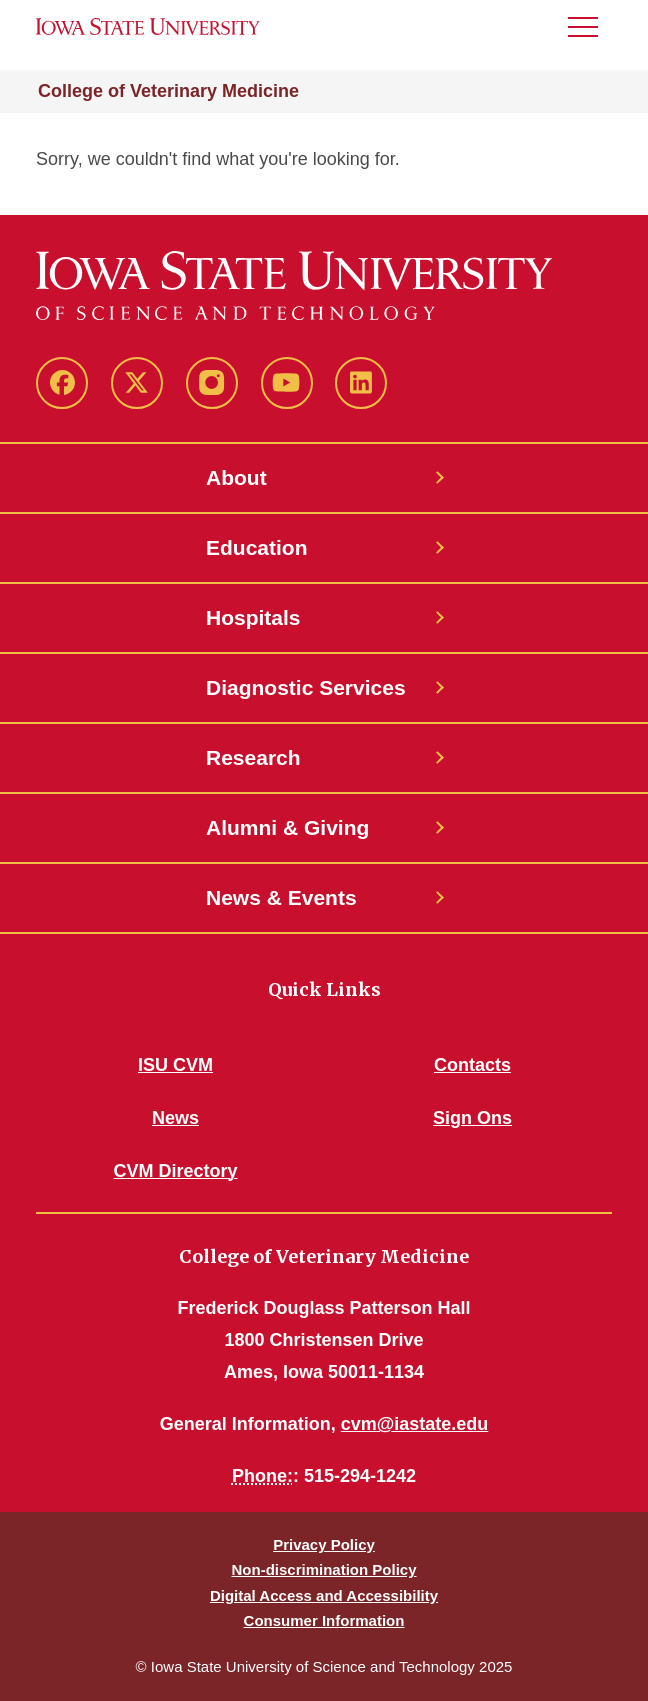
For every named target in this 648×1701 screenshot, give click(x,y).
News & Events (281, 897)
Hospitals (253, 617)
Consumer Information (324, 1620)
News (175, 1118)
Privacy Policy (324, 1544)
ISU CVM (175, 1065)
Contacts (472, 1065)
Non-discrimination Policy (323, 1569)
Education (257, 547)
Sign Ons (472, 1118)
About (236, 477)
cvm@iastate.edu (415, 1424)
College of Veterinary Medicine (168, 91)
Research (253, 757)
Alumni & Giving (287, 827)
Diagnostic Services (306, 687)
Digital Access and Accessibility (324, 1595)
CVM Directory (175, 1171)
